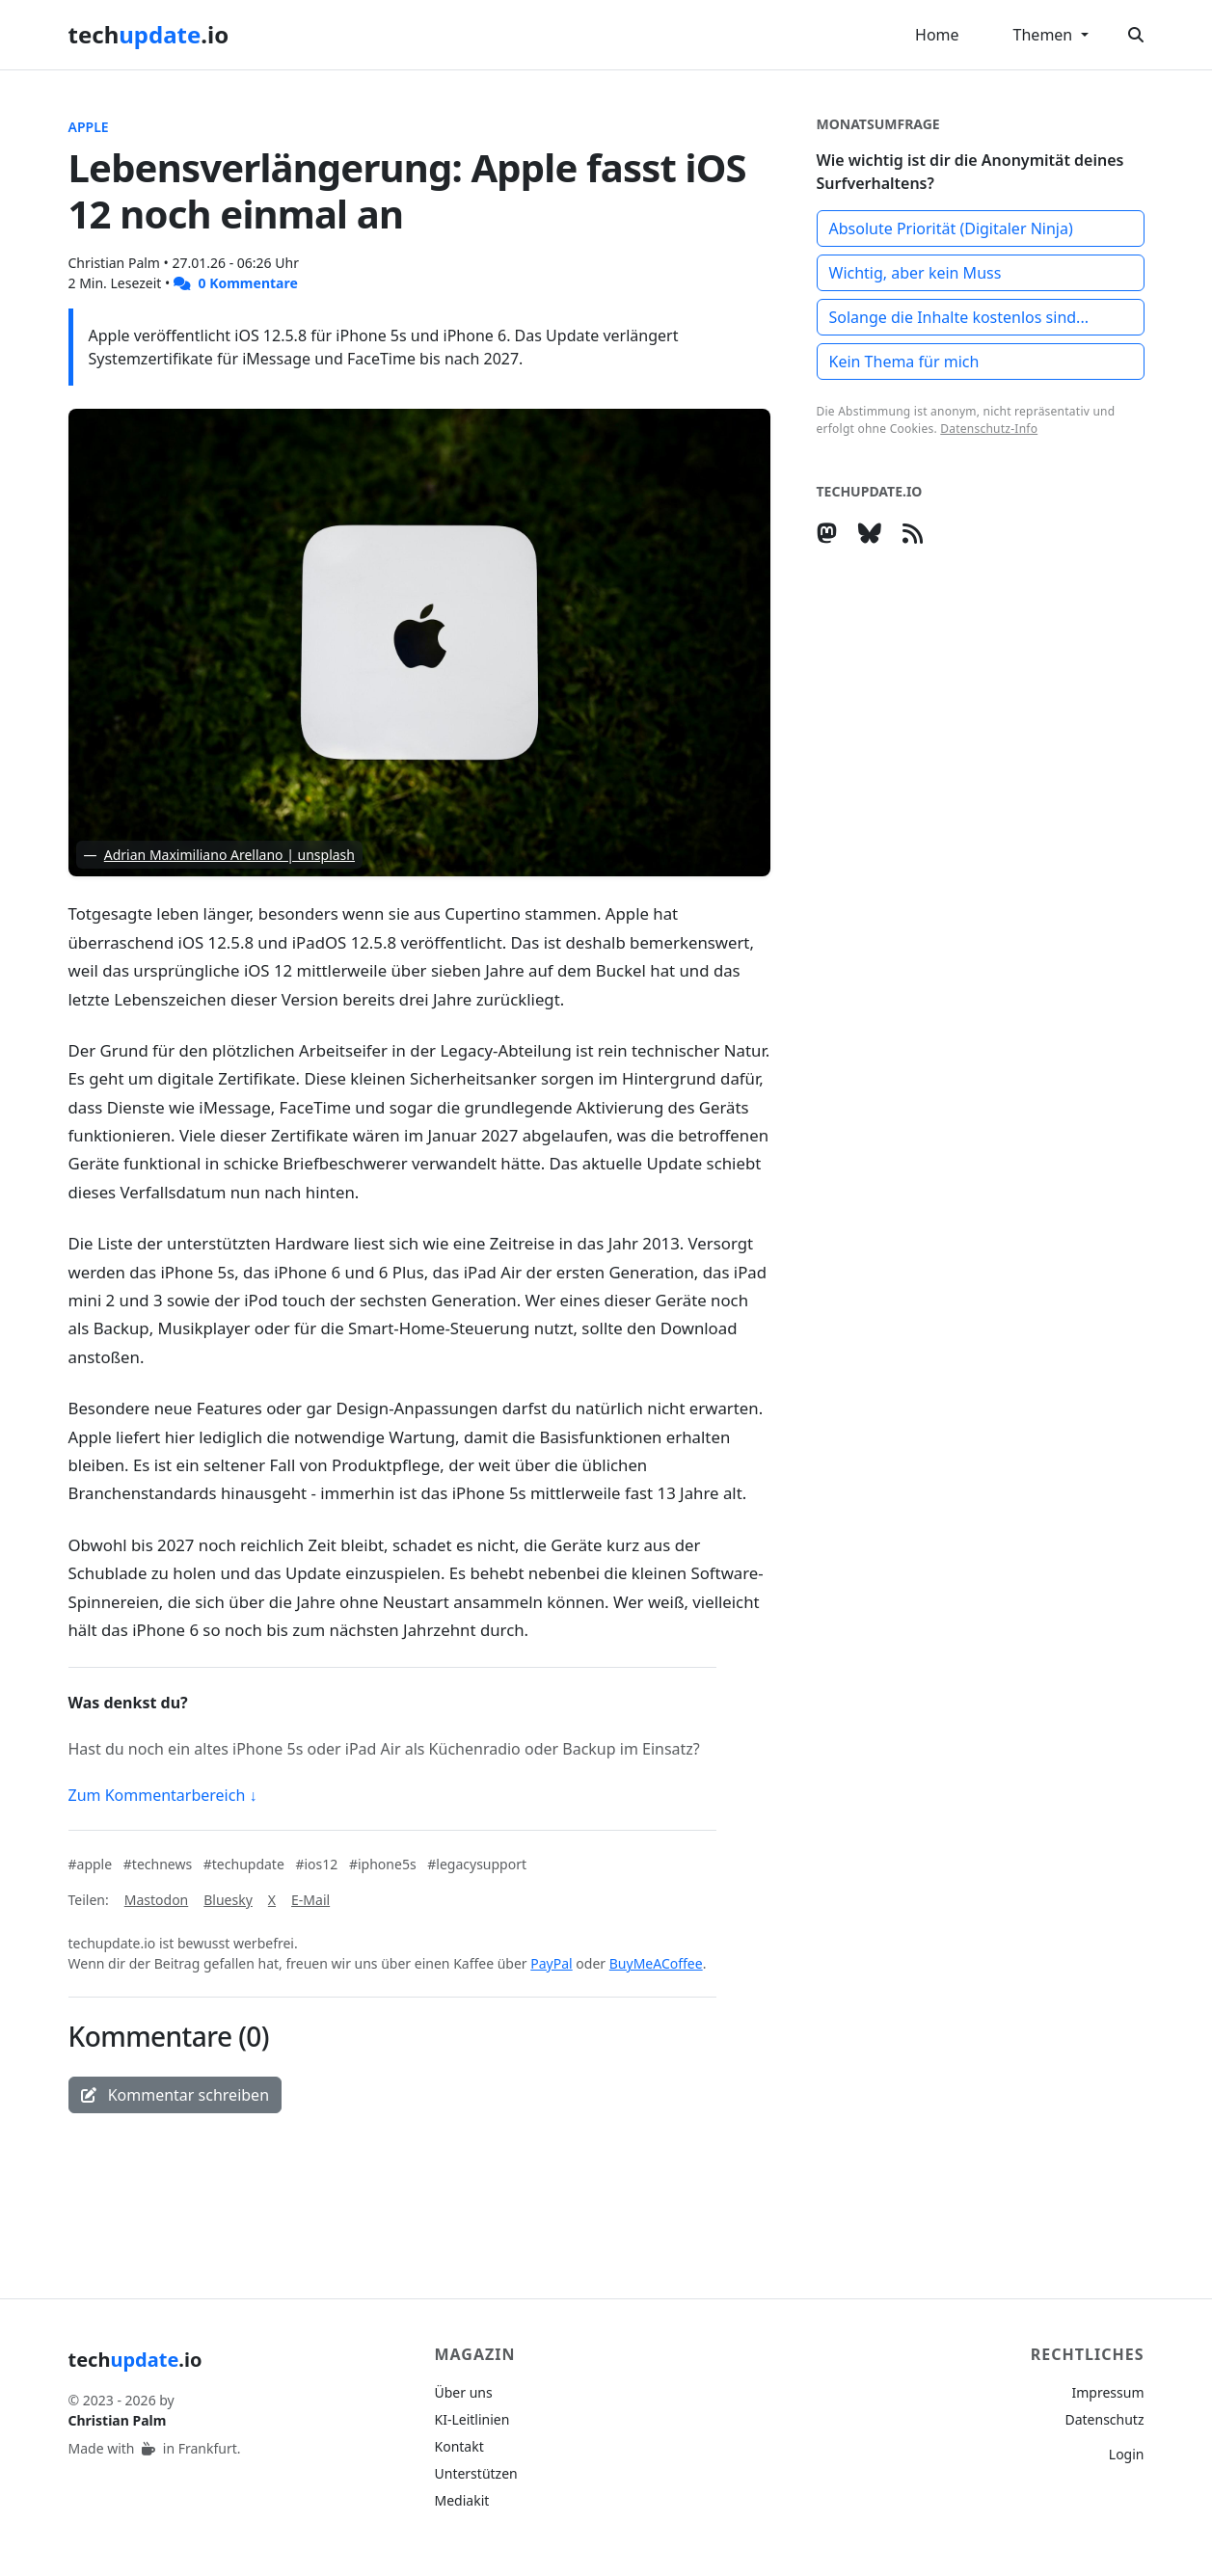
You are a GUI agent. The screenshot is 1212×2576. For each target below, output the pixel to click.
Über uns (464, 2392)
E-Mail (310, 1900)
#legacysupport (476, 1864)
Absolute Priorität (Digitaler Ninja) (951, 228)
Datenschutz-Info (988, 428)
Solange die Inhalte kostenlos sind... (959, 317)
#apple (92, 1864)
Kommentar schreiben (175, 2095)
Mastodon (156, 1900)
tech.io (148, 34)
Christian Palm (116, 263)
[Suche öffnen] (1136, 34)
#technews (159, 1864)
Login (1127, 2454)
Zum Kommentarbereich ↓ (162, 1795)
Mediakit (462, 2500)
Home (937, 34)
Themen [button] (1045, 34)
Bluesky (228, 1900)
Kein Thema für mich (904, 361)
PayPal (551, 1963)
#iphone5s (384, 1864)
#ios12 (318, 1864)
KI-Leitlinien (472, 2419)
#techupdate (245, 1864)
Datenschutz (1104, 2419)
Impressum (1108, 2392)
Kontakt (459, 2446)
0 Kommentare (236, 283)
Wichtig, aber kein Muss (915, 272)
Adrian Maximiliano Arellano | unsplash (229, 854)
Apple (88, 127)
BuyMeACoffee (656, 1963)
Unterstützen (476, 2473)
